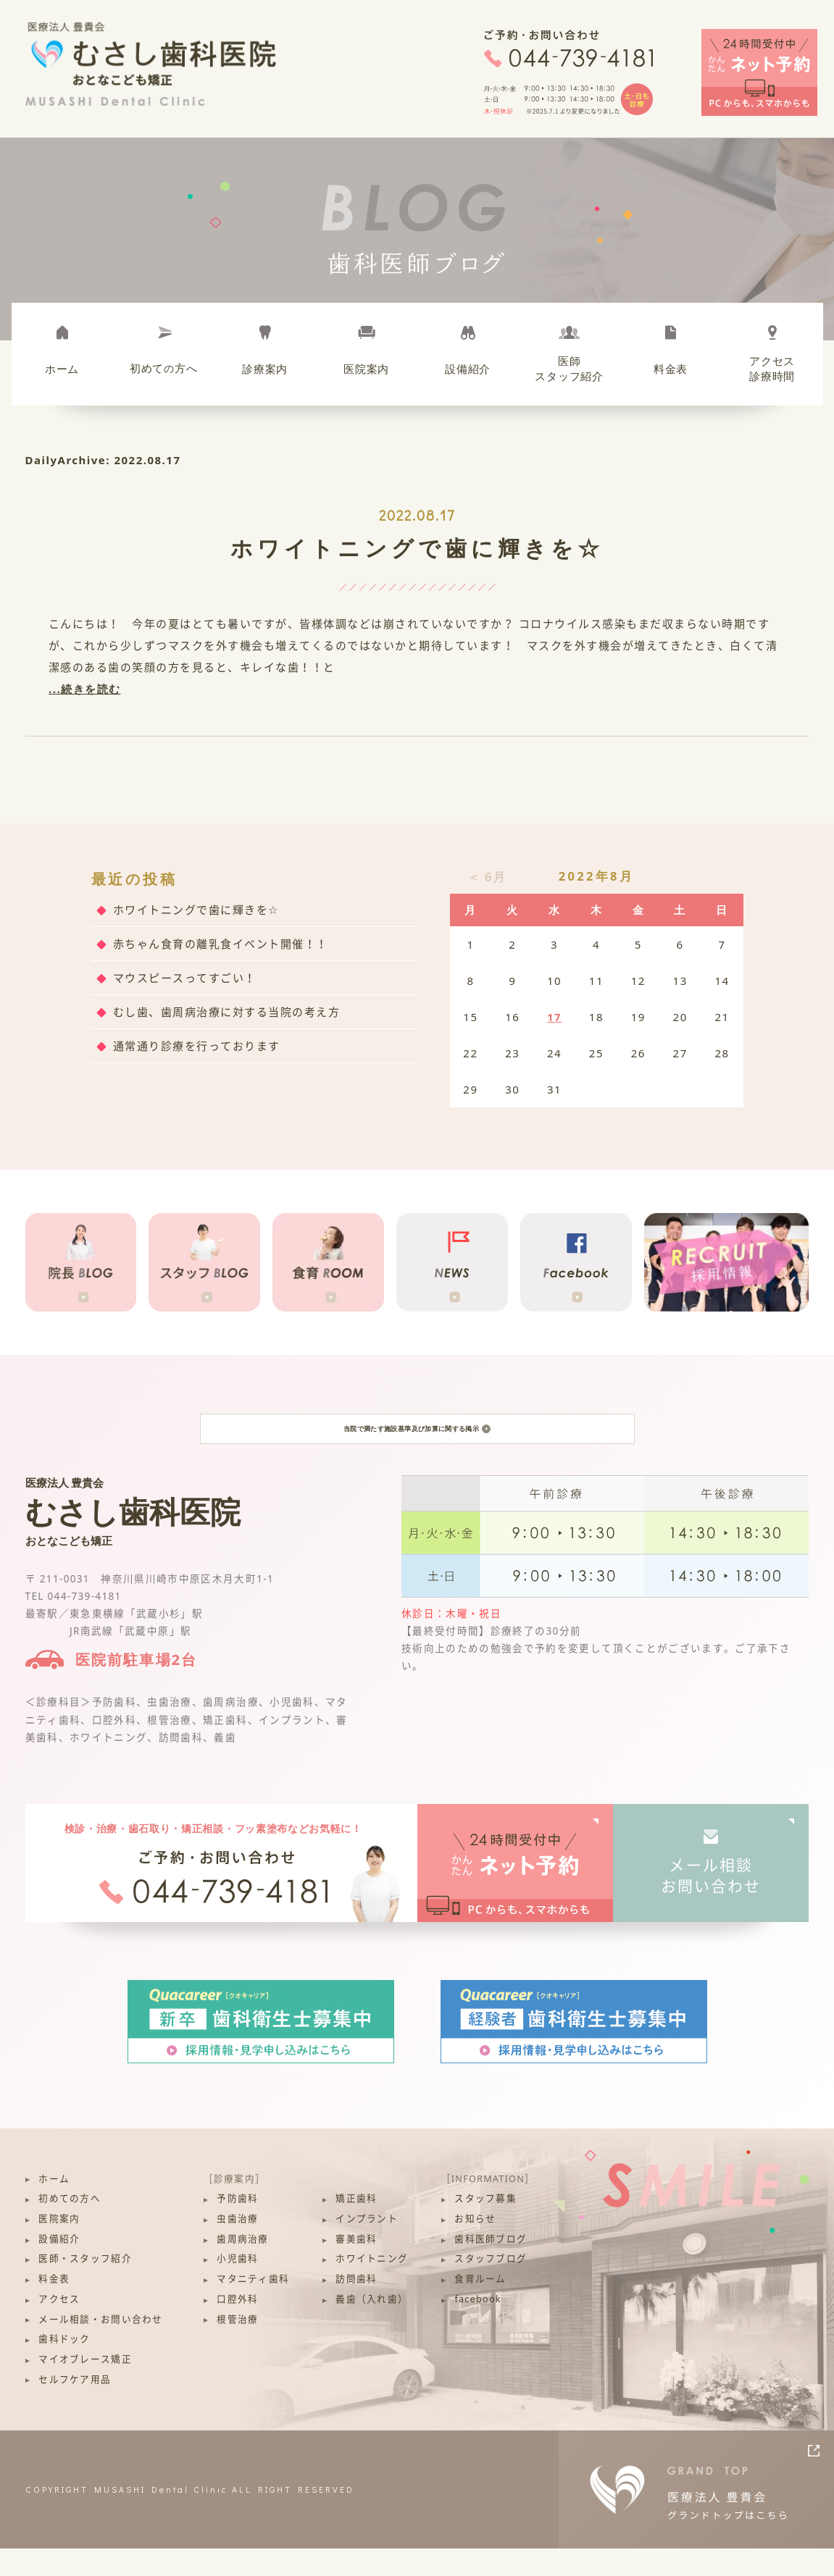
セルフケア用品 (74, 2406)
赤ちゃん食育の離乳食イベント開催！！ (220, 943)
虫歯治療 (237, 2246)
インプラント (366, 2246)
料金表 (671, 368)
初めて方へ (164, 368)
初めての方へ (69, 2226)
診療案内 (265, 368)
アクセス (59, 2326)
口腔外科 (237, 2326)
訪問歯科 (356, 2306)
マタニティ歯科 (253, 2306)
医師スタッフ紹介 (569, 368)
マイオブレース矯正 (84, 2386)
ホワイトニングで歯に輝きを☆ (417, 548)
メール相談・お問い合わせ (100, 2346)
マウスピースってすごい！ (185, 977)
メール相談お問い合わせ (711, 1902)
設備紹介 (468, 368)
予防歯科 (237, 2226)
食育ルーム (480, 2306)
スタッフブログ (490, 2286)
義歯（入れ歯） (371, 2326)
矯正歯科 (356, 2226)
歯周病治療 (242, 2266)
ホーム (62, 368)
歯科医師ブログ (490, 2266)
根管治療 (237, 2346)
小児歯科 (237, 2286)
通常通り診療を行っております (196, 1046)
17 (554, 1017)
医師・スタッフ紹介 (84, 2286)
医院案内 (366, 368)
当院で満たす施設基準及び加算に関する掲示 (416, 1441)
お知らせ (475, 2246)
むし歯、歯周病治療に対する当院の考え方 (227, 1011)
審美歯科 (356, 2266)
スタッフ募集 (485, 2226)
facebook (477, 2326)
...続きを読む (85, 688)
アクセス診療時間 (772, 368)
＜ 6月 (486, 876)
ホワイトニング (371, 2286)
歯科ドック (64, 2366)
